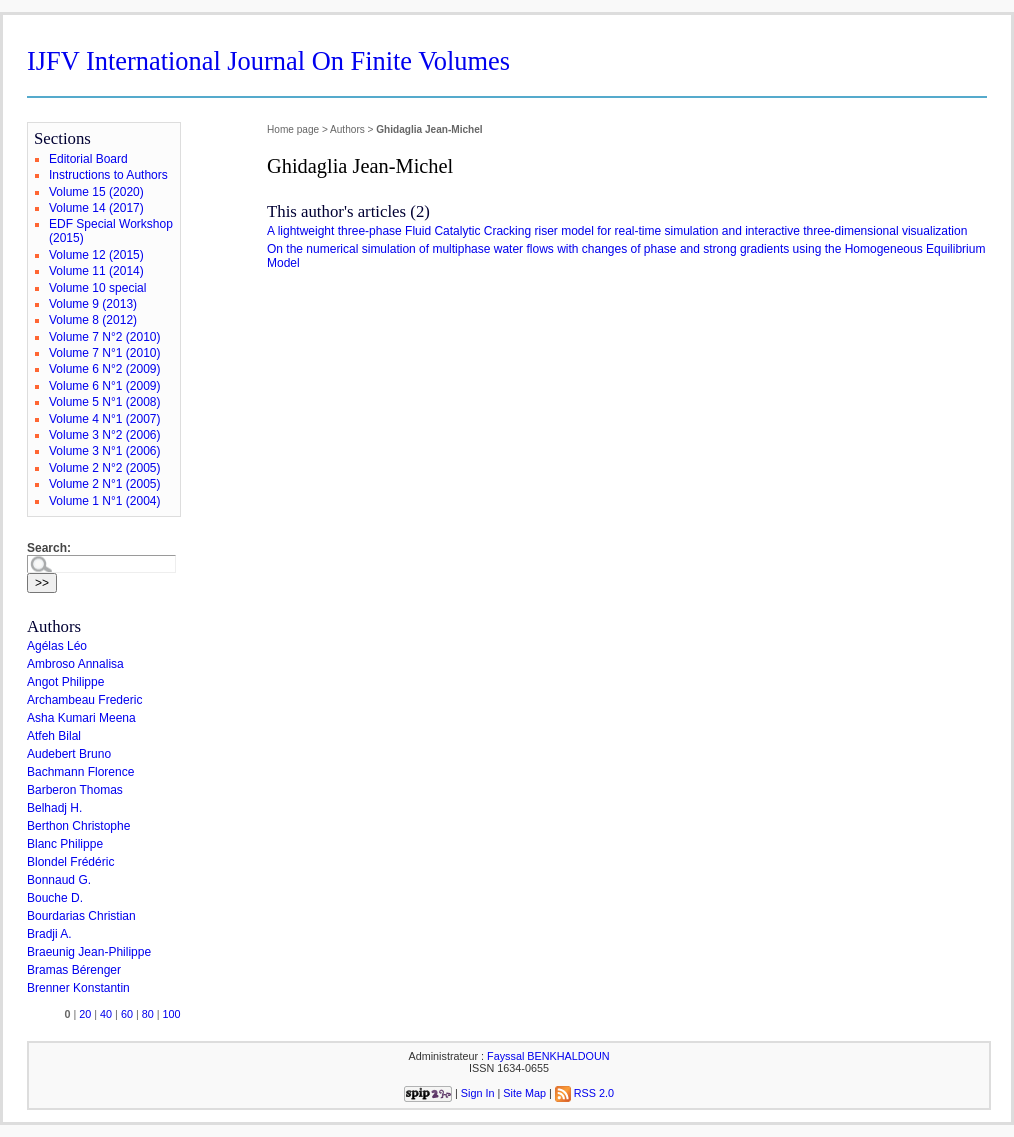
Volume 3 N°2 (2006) (105, 435)
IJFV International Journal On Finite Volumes (268, 61)
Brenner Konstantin (78, 988)
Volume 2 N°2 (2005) (105, 468)
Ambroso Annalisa (75, 664)
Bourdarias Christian (81, 916)
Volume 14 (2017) (96, 208)
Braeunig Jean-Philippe (89, 952)
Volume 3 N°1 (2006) (105, 451)
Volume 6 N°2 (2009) (105, 369)
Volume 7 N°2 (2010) (105, 337)
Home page (293, 129)
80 (148, 1014)
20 (85, 1014)
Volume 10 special (97, 288)
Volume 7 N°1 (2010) (105, 353)
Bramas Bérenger (74, 970)
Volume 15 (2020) (96, 192)
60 (127, 1014)
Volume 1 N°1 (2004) (105, 501)
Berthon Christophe (78, 826)
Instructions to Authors (108, 175)
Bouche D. (55, 898)
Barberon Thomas (75, 790)
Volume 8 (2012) (93, 320)
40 (106, 1014)
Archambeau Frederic (84, 700)
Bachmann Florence (80, 772)
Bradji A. (49, 934)
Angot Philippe (65, 682)
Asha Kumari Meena (81, 718)
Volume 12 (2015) (96, 255)
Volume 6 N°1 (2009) (105, 386)
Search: (49, 548)
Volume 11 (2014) (96, 271)
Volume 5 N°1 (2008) (105, 402)
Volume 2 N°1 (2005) (105, 484)
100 (172, 1014)
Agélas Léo (57, 646)
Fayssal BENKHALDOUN (548, 1056)
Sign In (478, 1093)
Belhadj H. (54, 808)
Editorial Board (88, 159)
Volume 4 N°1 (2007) (105, 419)
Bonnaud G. (59, 880)
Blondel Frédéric (70, 862)
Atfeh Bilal (54, 736)
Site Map (524, 1093)
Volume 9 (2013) (93, 304)
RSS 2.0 (584, 1093)
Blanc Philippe (65, 844)
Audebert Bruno (69, 754)
